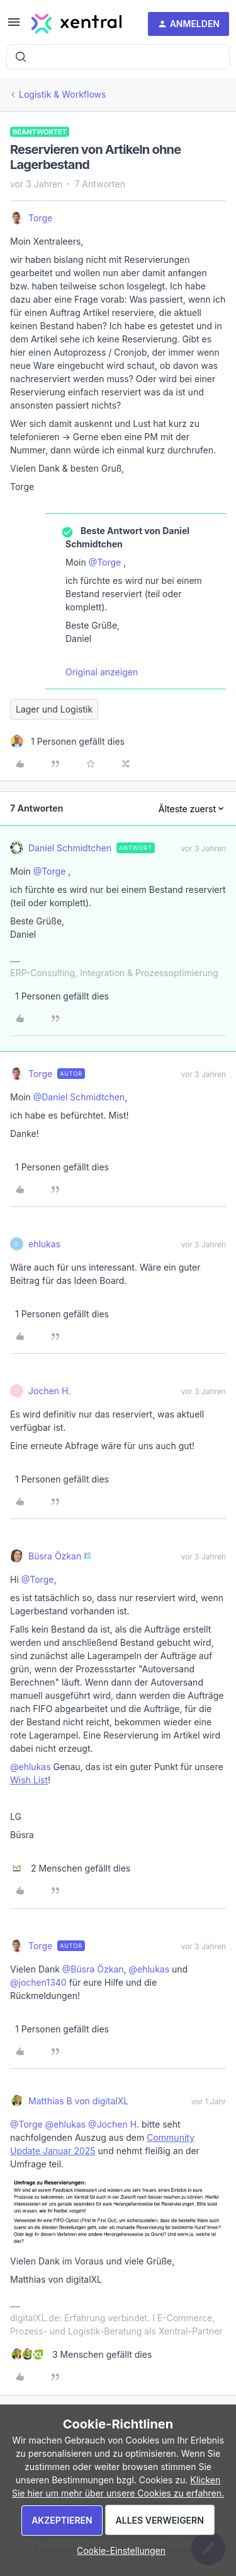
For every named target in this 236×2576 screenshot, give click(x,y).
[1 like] (67, 741)
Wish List (29, 1780)
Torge (40, 218)
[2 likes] (70, 1868)
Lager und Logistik (54, 709)
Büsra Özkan (54, 1556)
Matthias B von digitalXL (78, 2100)
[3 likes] (81, 2354)
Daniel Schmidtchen (69, 847)
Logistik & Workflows (62, 94)
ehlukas (44, 1243)
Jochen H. (49, 1390)
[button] (13, 26)
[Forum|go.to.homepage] (76, 24)
